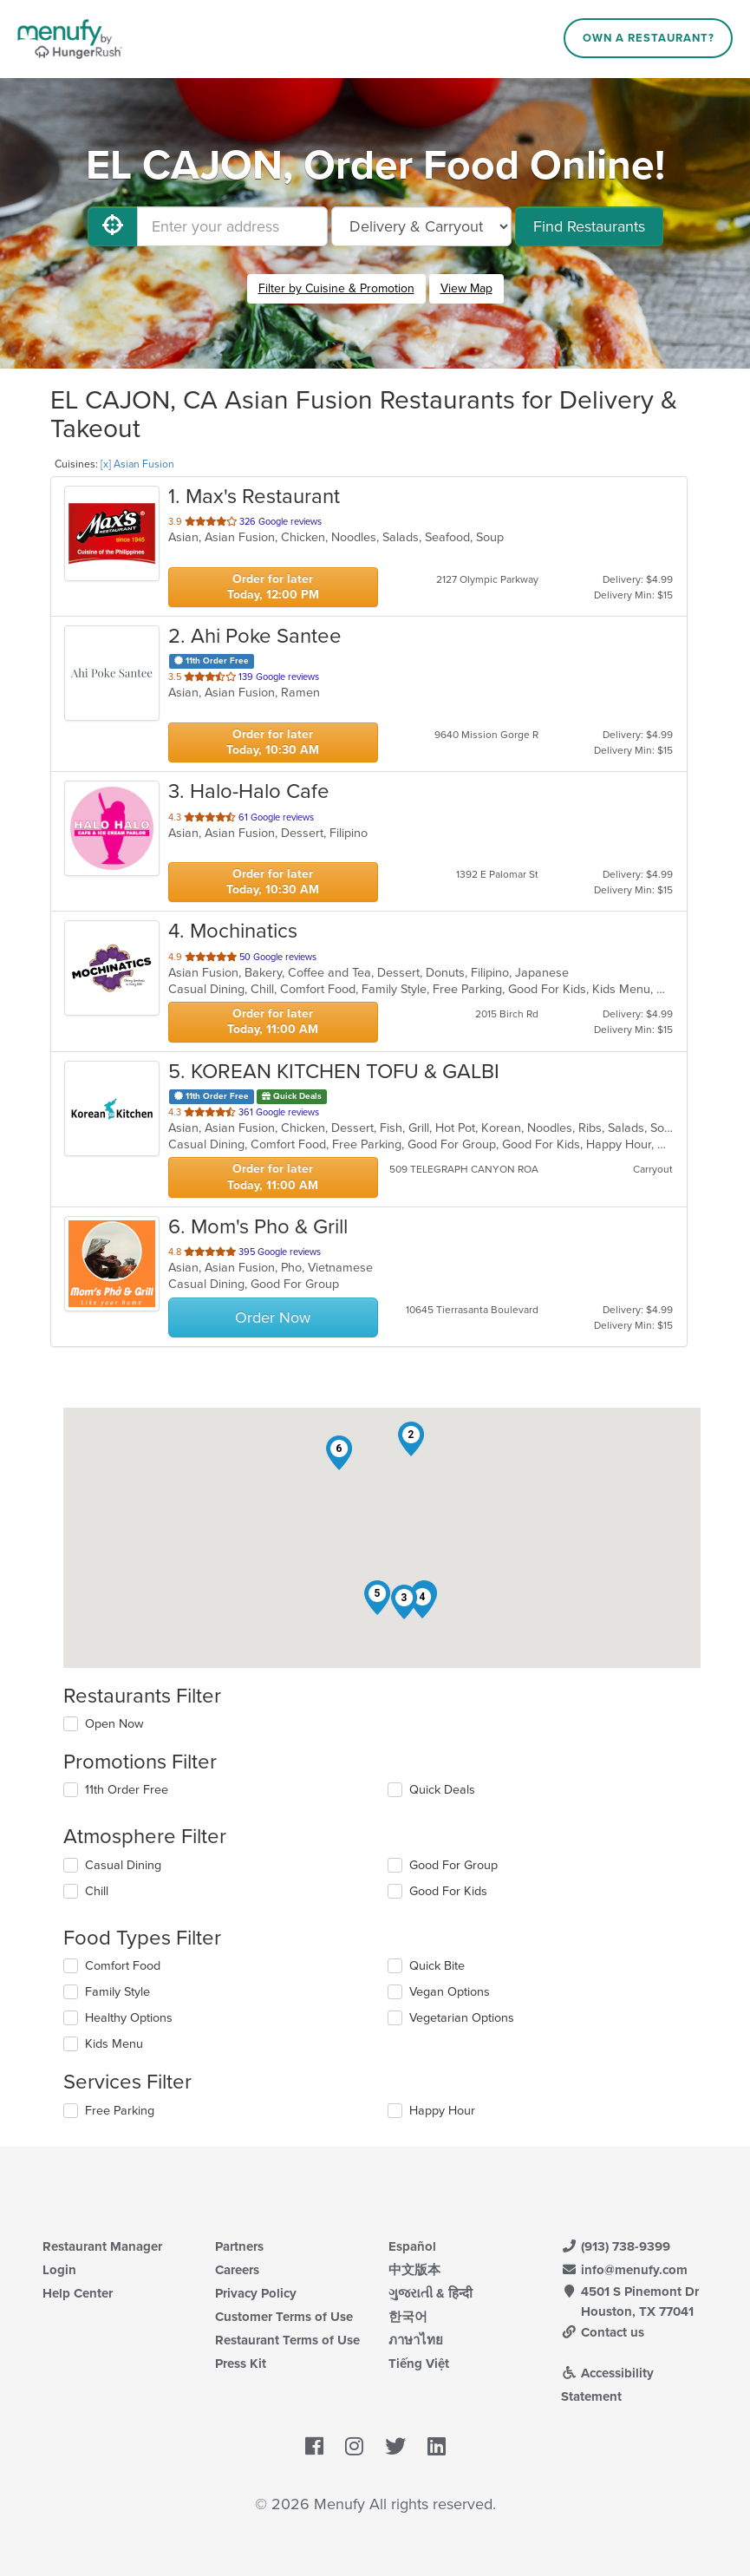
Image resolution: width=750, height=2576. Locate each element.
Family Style (117, 1991)
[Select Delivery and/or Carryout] (421, 226)
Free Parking (119, 2110)
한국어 (407, 2316)
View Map (466, 288)
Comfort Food (122, 1965)
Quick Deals (442, 1789)
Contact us (602, 2332)
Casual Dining (123, 1865)
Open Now (114, 1723)
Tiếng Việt (418, 2363)
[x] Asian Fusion (137, 464)
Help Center (77, 2293)
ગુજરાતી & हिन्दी (430, 2293)
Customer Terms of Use (284, 2316)
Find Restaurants (589, 226)
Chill (96, 1891)
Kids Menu (114, 2044)
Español (412, 2246)
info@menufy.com (624, 2270)
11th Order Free (126, 1789)
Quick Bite (437, 1965)
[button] (411, 1439)
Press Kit (240, 2363)
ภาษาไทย (415, 2340)
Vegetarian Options (461, 2017)
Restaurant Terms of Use (287, 2340)
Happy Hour (442, 2110)
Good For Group (453, 1865)
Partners (239, 2246)
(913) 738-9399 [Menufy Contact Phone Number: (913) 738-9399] (615, 2246)
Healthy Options (129, 2017)
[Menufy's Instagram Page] (354, 2447)
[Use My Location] (113, 226)
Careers (237, 2270)
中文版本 (414, 2270)
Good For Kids (448, 1891)
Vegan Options (449, 1991)
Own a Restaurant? (648, 38)
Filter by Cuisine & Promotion (336, 288)
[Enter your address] (232, 226)
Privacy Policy (256, 2293)
